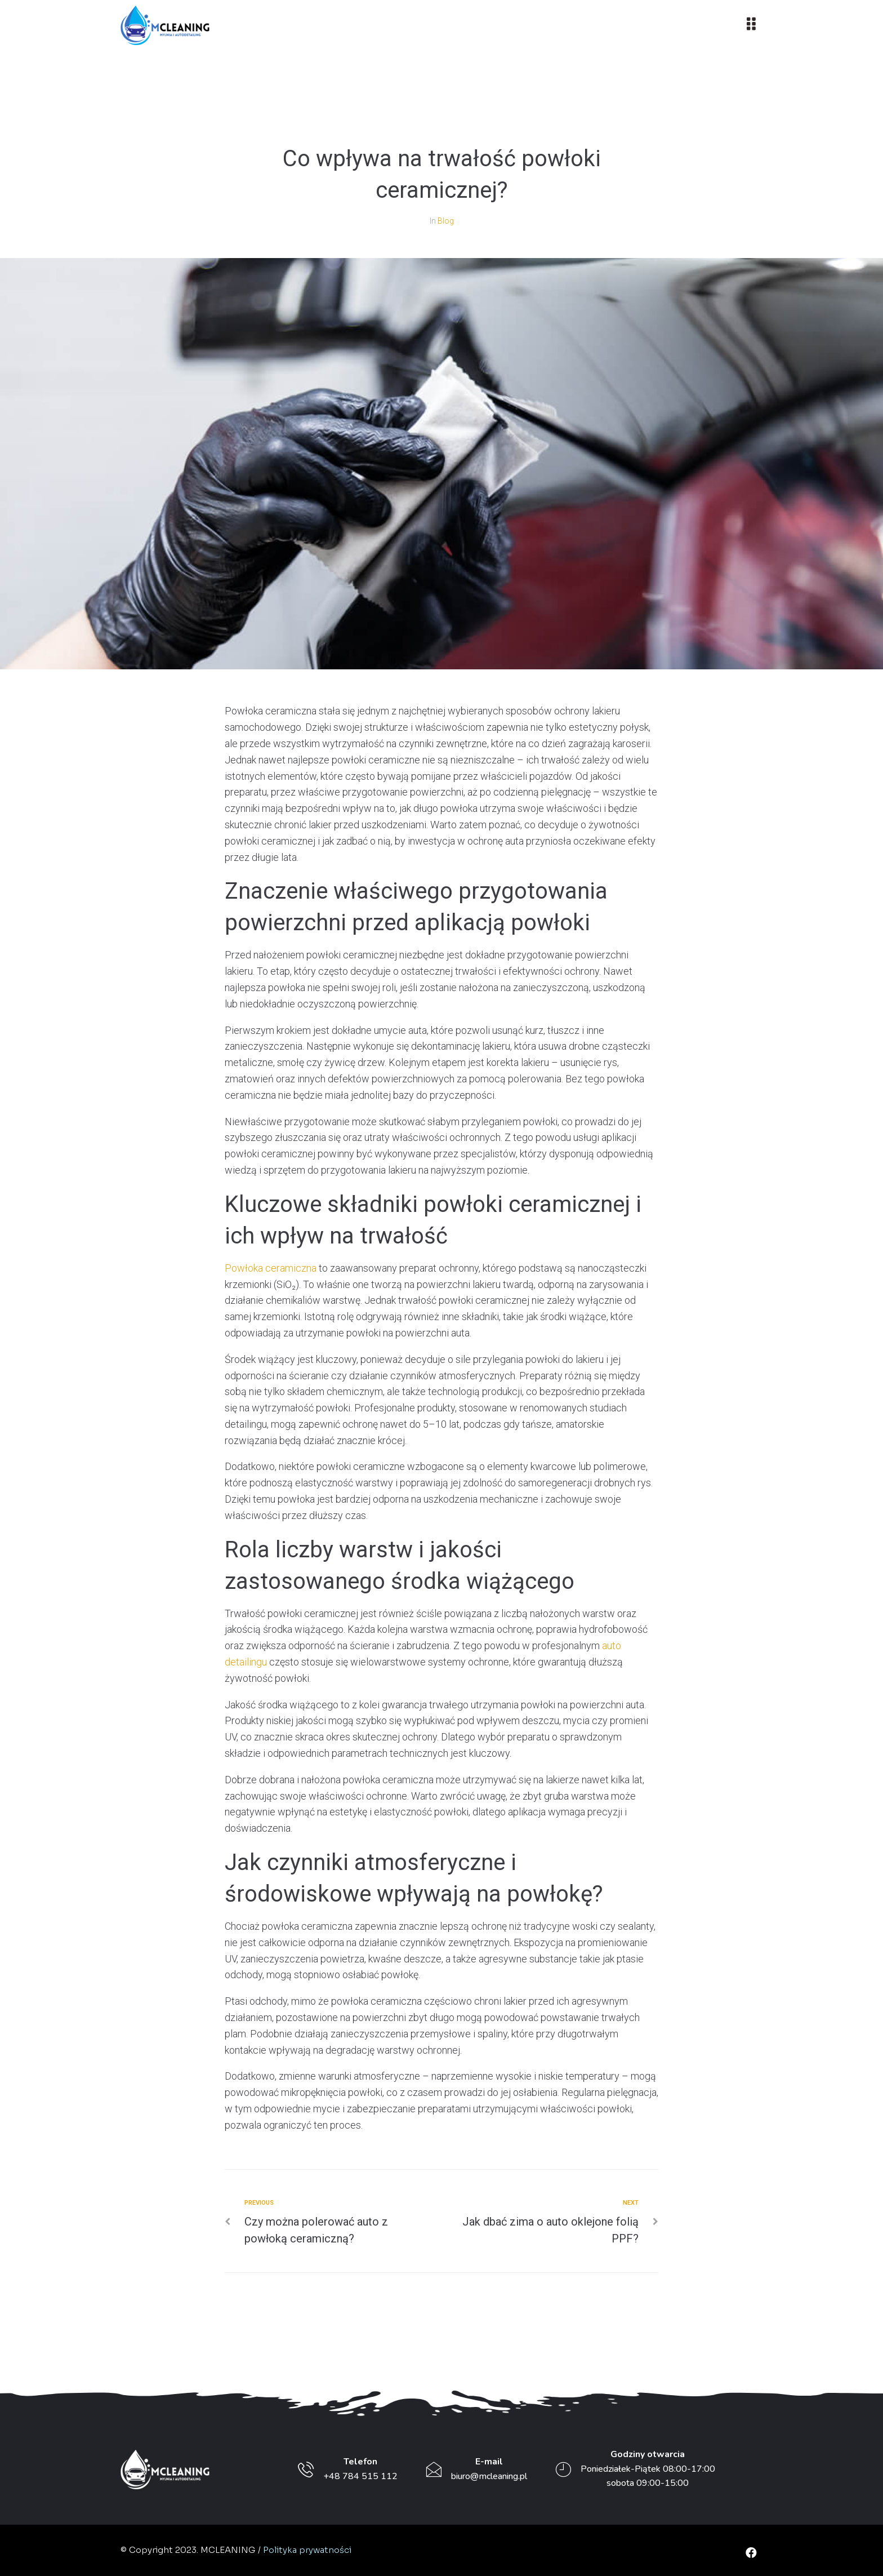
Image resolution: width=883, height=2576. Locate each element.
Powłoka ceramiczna (270, 1268)
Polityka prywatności (307, 2549)
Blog (446, 220)
